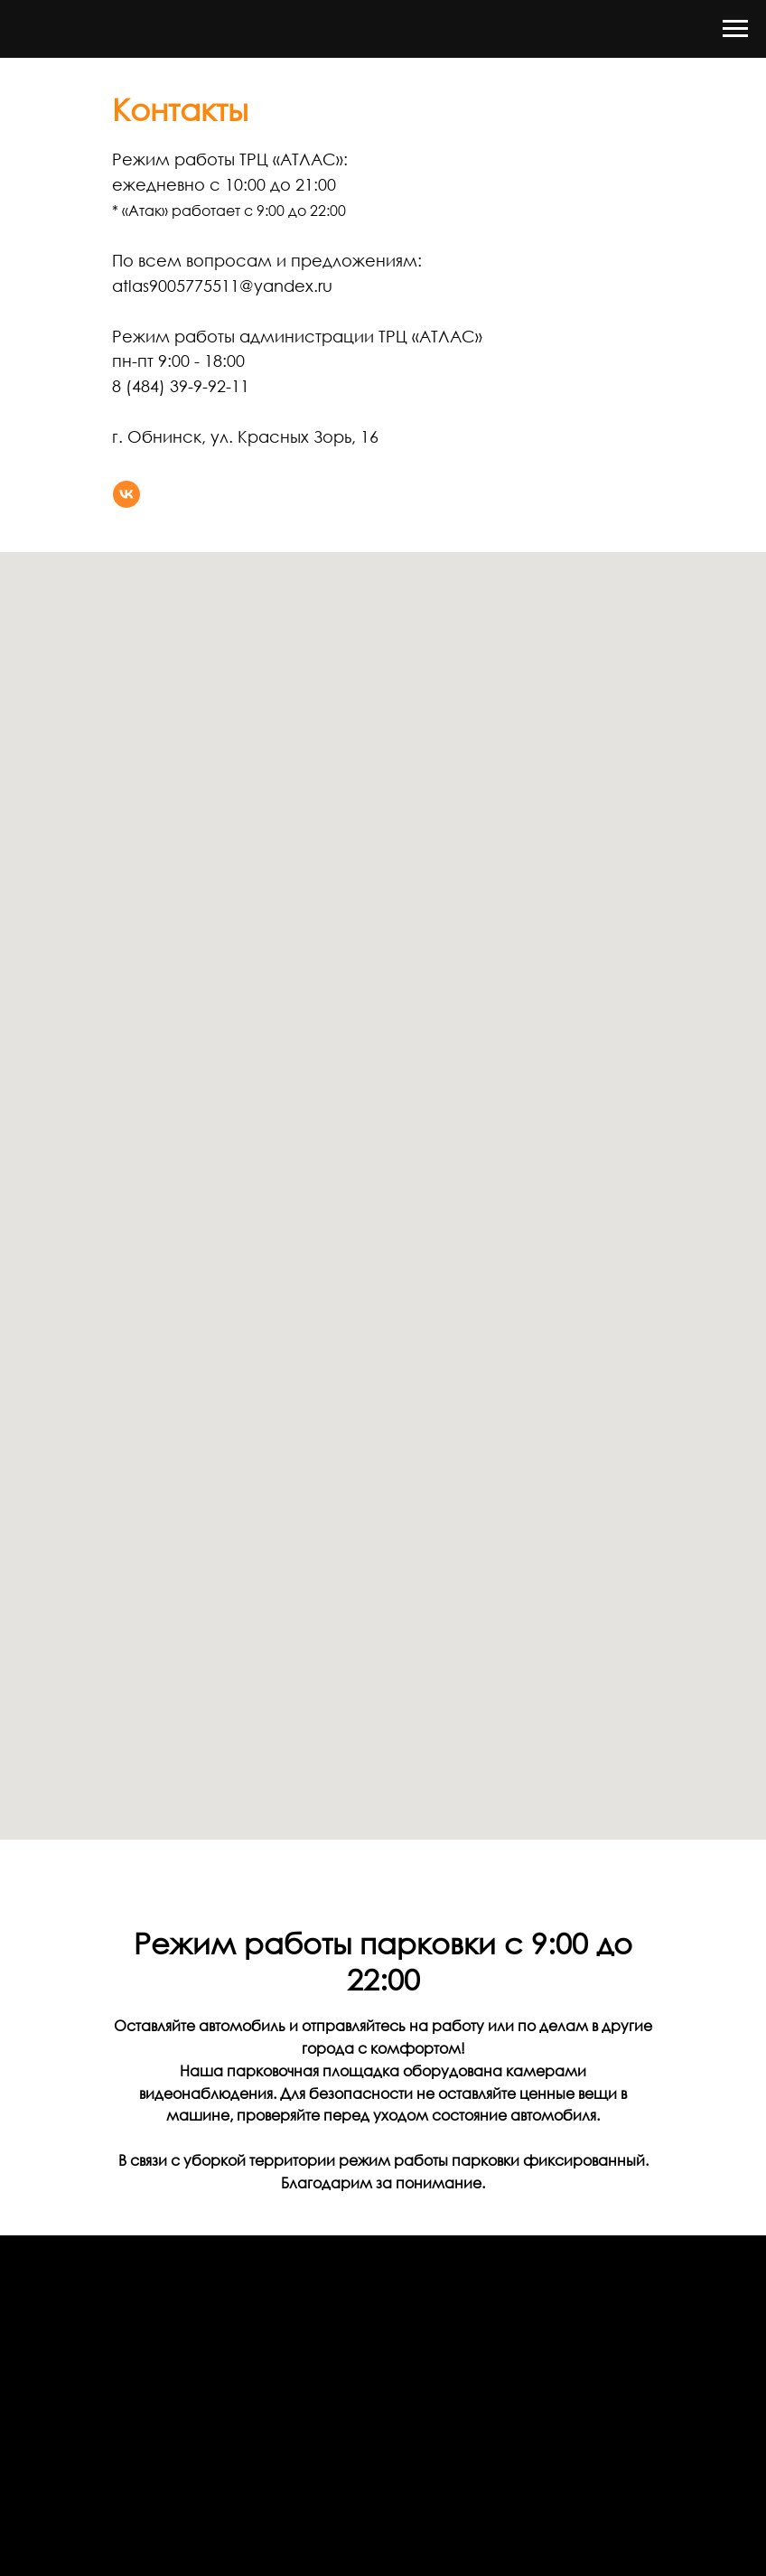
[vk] (126, 494)
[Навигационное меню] (735, 29)
